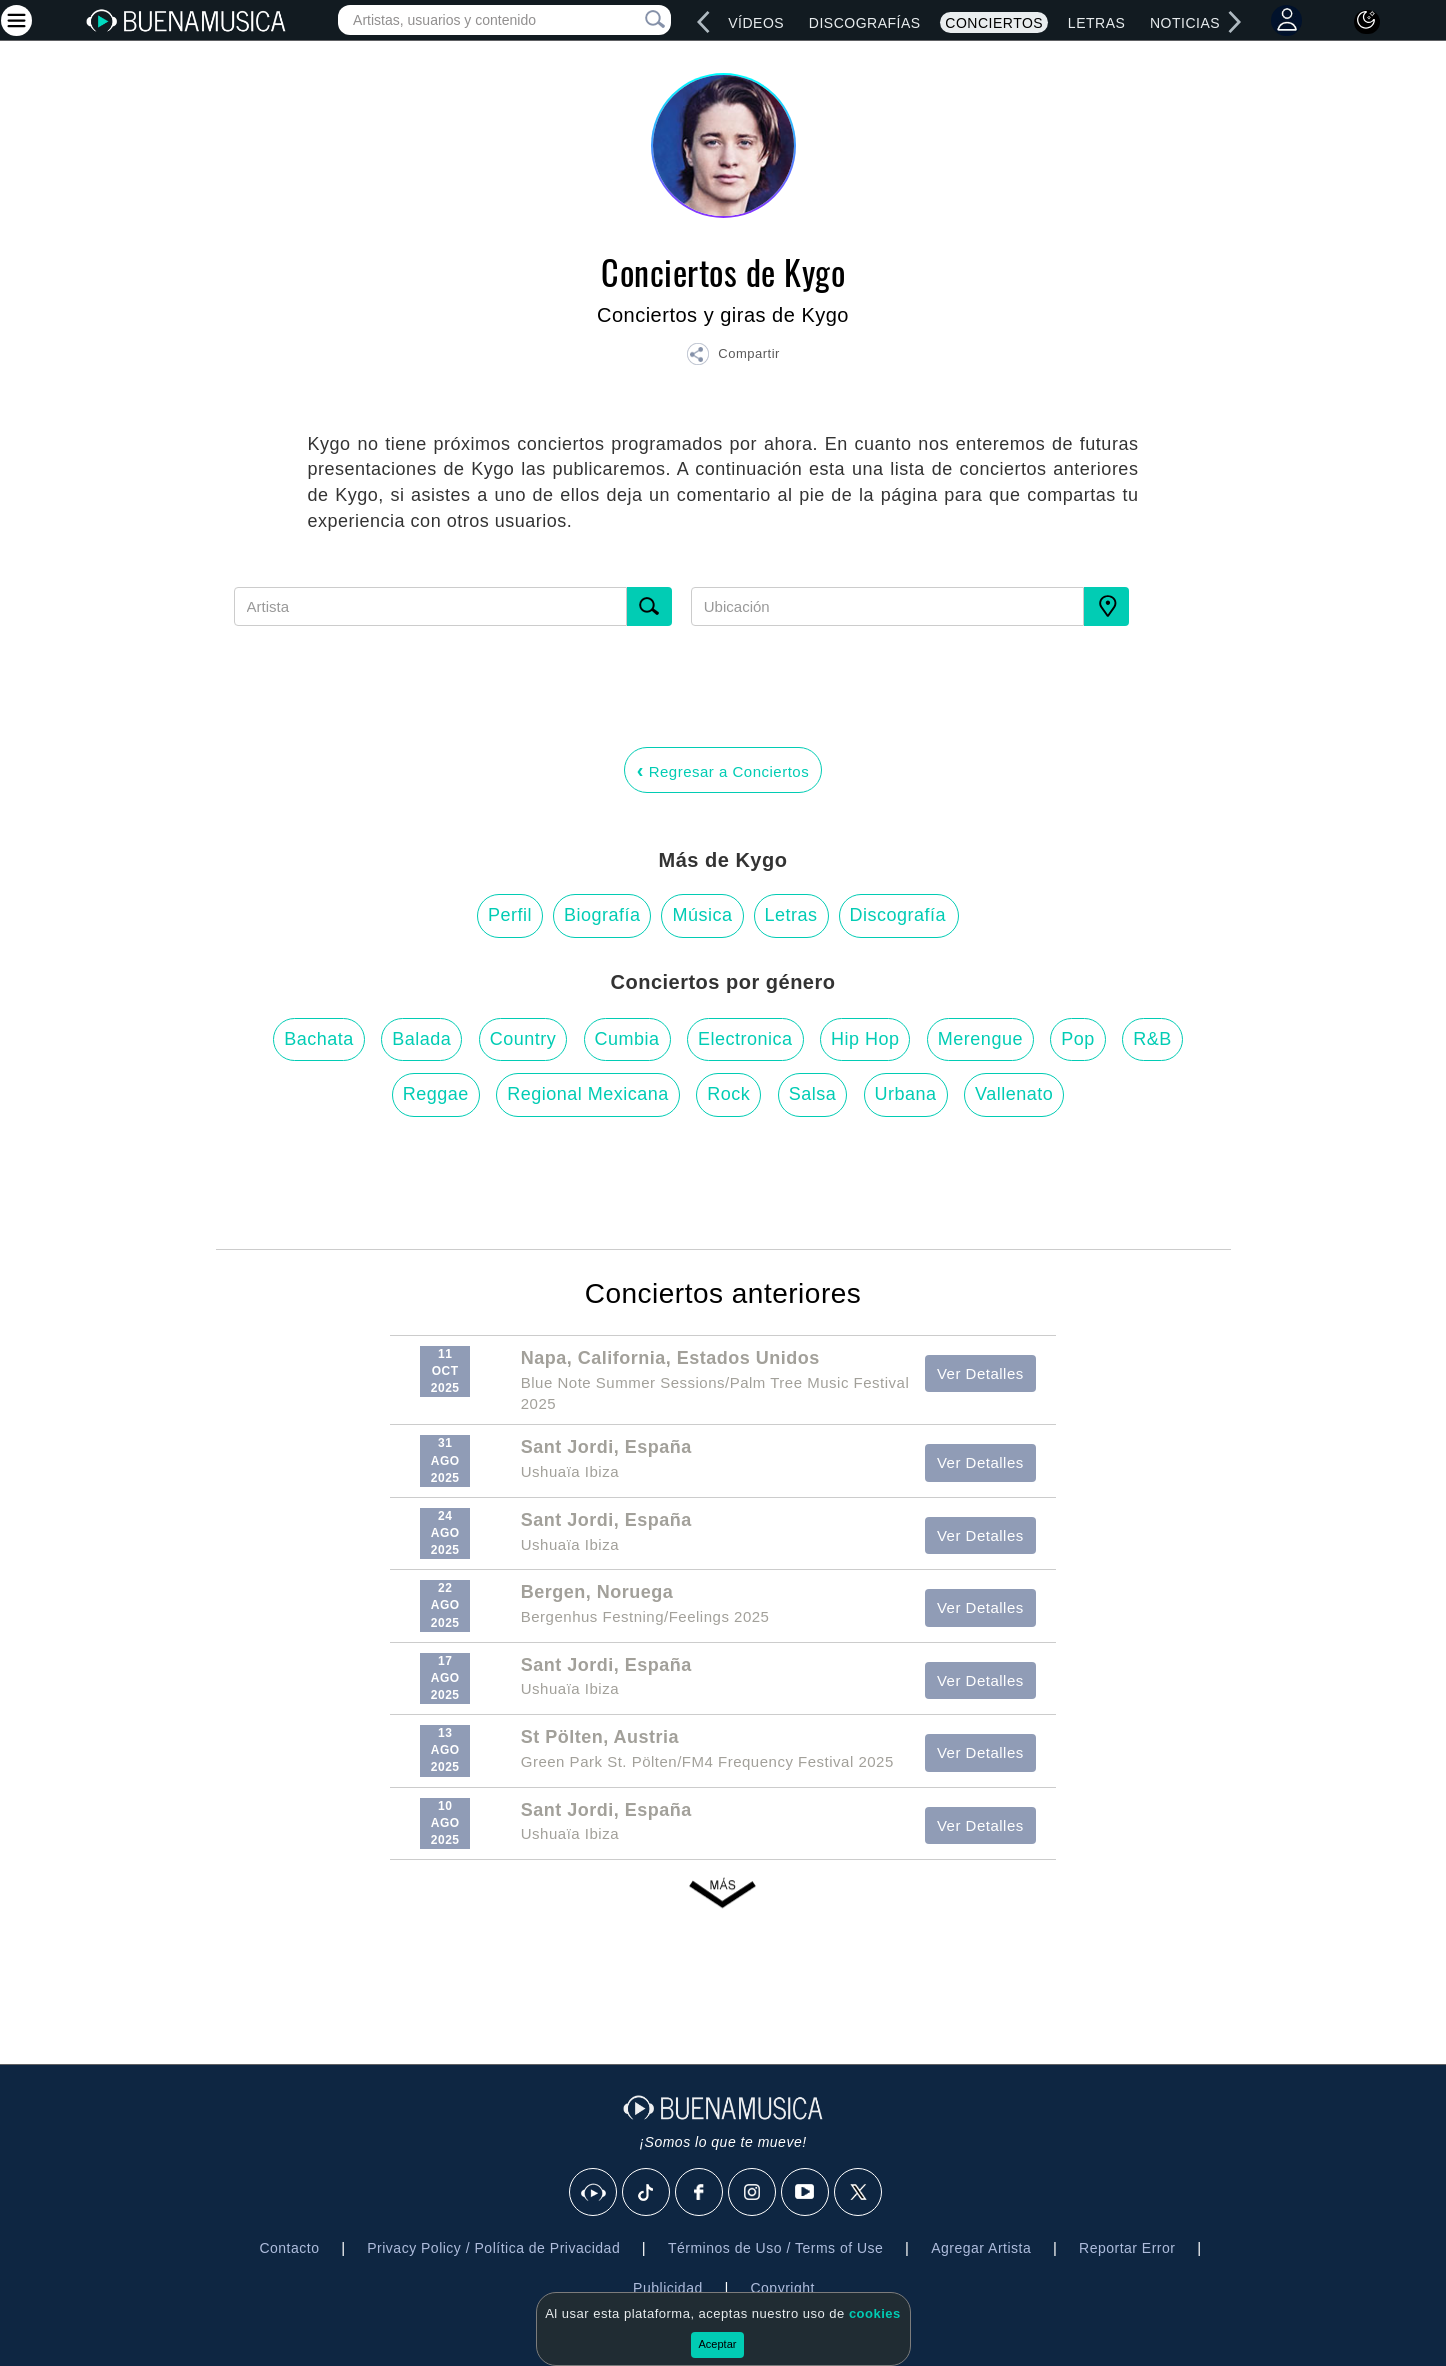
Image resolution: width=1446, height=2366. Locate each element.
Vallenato (1014, 1094)
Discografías (865, 23)
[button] (733, 357)
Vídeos (756, 23)
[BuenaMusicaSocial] (594, 2193)
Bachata (319, 1039)
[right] (1234, 22)
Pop (1078, 1039)
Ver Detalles (980, 1373)
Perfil (510, 915)
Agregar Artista (981, 2248)
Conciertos (994, 23)
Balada (421, 1039)
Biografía (602, 915)
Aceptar (718, 2344)
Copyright (782, 2288)
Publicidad (668, 2288)
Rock (728, 1094)
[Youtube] (806, 2193)
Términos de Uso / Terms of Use (775, 2248)
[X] (859, 2193)
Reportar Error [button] (1127, 2248)
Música (702, 915)
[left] (704, 22)
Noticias (1185, 23)
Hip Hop (865, 1039)
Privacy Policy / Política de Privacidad (493, 2248)
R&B (1152, 1039)
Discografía (898, 915)
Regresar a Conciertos (723, 770)
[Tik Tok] (647, 2193)
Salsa (813, 1094)
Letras (1096, 23)
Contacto (289, 2248)
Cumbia (627, 1039)
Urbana (906, 1094)
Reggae (436, 1094)
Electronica (745, 1039)
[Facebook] (700, 2193)
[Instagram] (753, 2193)
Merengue (980, 1039)
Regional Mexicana (588, 1094)
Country (523, 1039)
